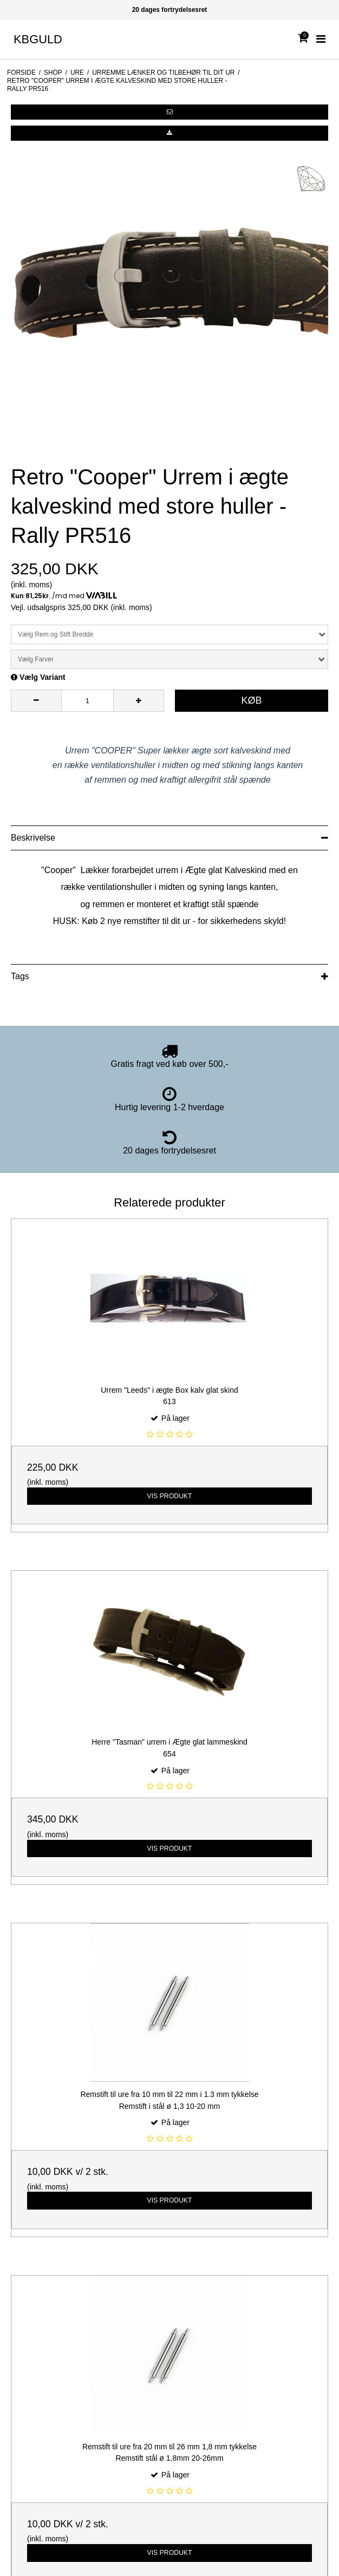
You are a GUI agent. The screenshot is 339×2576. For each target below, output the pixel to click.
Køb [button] (251, 700)
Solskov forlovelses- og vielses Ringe (68, 2330)
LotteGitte (21, 2301)
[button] (169, 112)
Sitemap (19, 2191)
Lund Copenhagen (36, 2316)
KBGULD (38, 39)
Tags (20, 976)
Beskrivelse (33, 837)
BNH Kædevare (31, 2271)
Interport (19, 2286)
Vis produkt (169, 1338)
